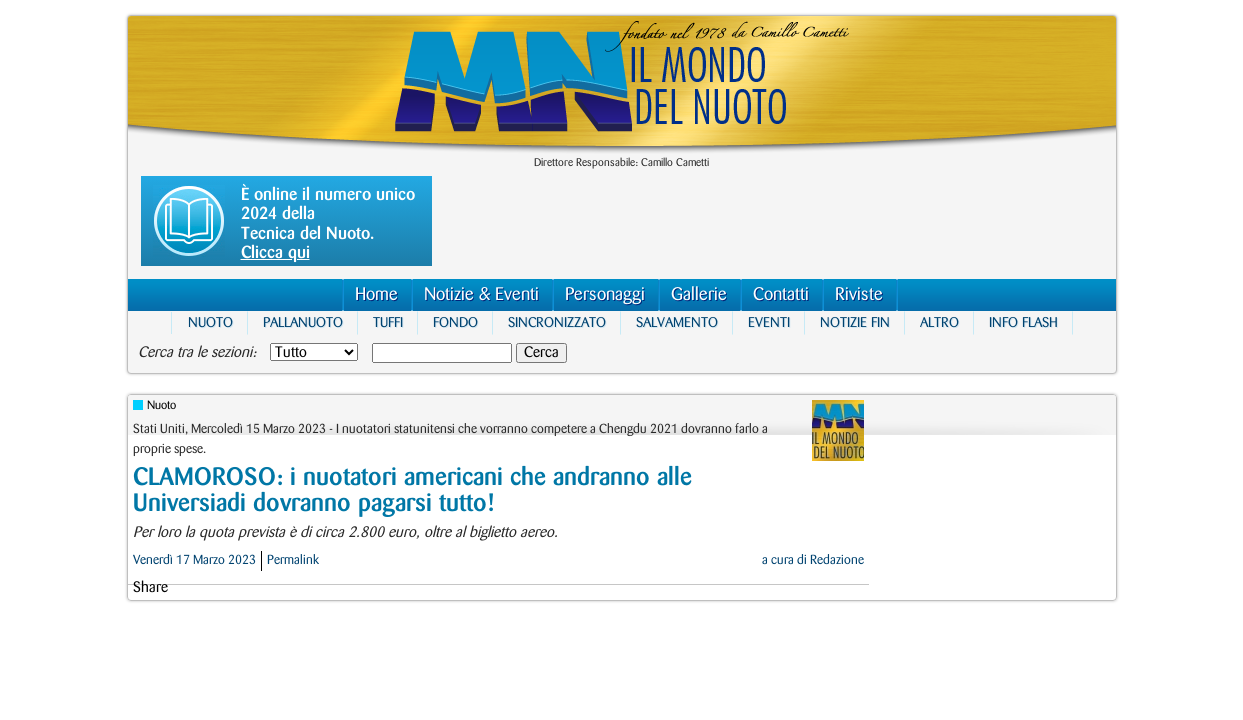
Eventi (769, 322)
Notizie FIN (855, 322)
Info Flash (1023, 322)
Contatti (781, 294)
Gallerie (699, 294)
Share (150, 588)
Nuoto (210, 322)
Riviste (859, 294)
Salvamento (677, 322)
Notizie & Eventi (481, 294)
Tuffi (388, 322)
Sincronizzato (557, 322)
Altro (939, 322)
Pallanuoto (303, 322)
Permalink (293, 560)
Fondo (455, 322)
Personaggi (605, 294)
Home (376, 294)
